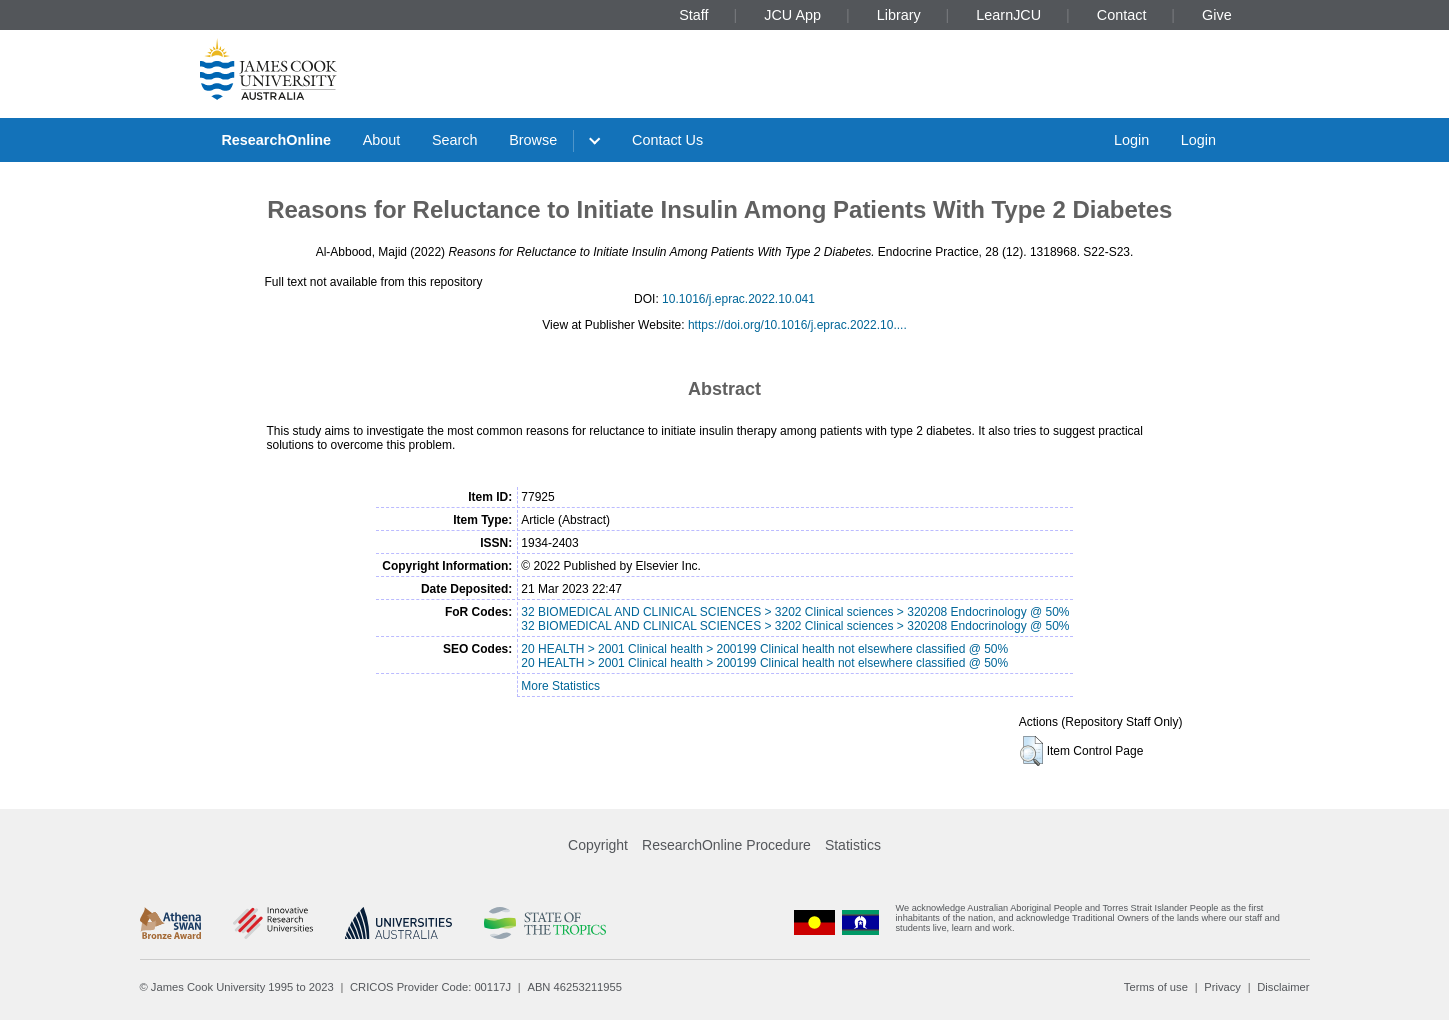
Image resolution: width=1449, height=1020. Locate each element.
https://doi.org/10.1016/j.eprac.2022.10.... (797, 325)
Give (1217, 15)
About (382, 140)
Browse (533, 140)
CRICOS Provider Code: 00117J (430, 987)
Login (1131, 140)
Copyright (598, 845)
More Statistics (560, 686)
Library (899, 15)
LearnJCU (1008, 15)
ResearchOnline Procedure (726, 845)
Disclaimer (1283, 987)
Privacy (1222, 987)
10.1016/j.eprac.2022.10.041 (738, 299)
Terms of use (1156, 987)
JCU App (792, 15)
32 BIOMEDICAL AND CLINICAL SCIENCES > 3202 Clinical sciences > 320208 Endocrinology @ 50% (795, 612)
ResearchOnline (276, 140)
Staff (693, 15)
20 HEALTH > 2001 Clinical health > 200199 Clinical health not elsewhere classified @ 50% (764, 649)
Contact (1122, 15)
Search (455, 140)
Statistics (853, 845)
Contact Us (667, 140)
